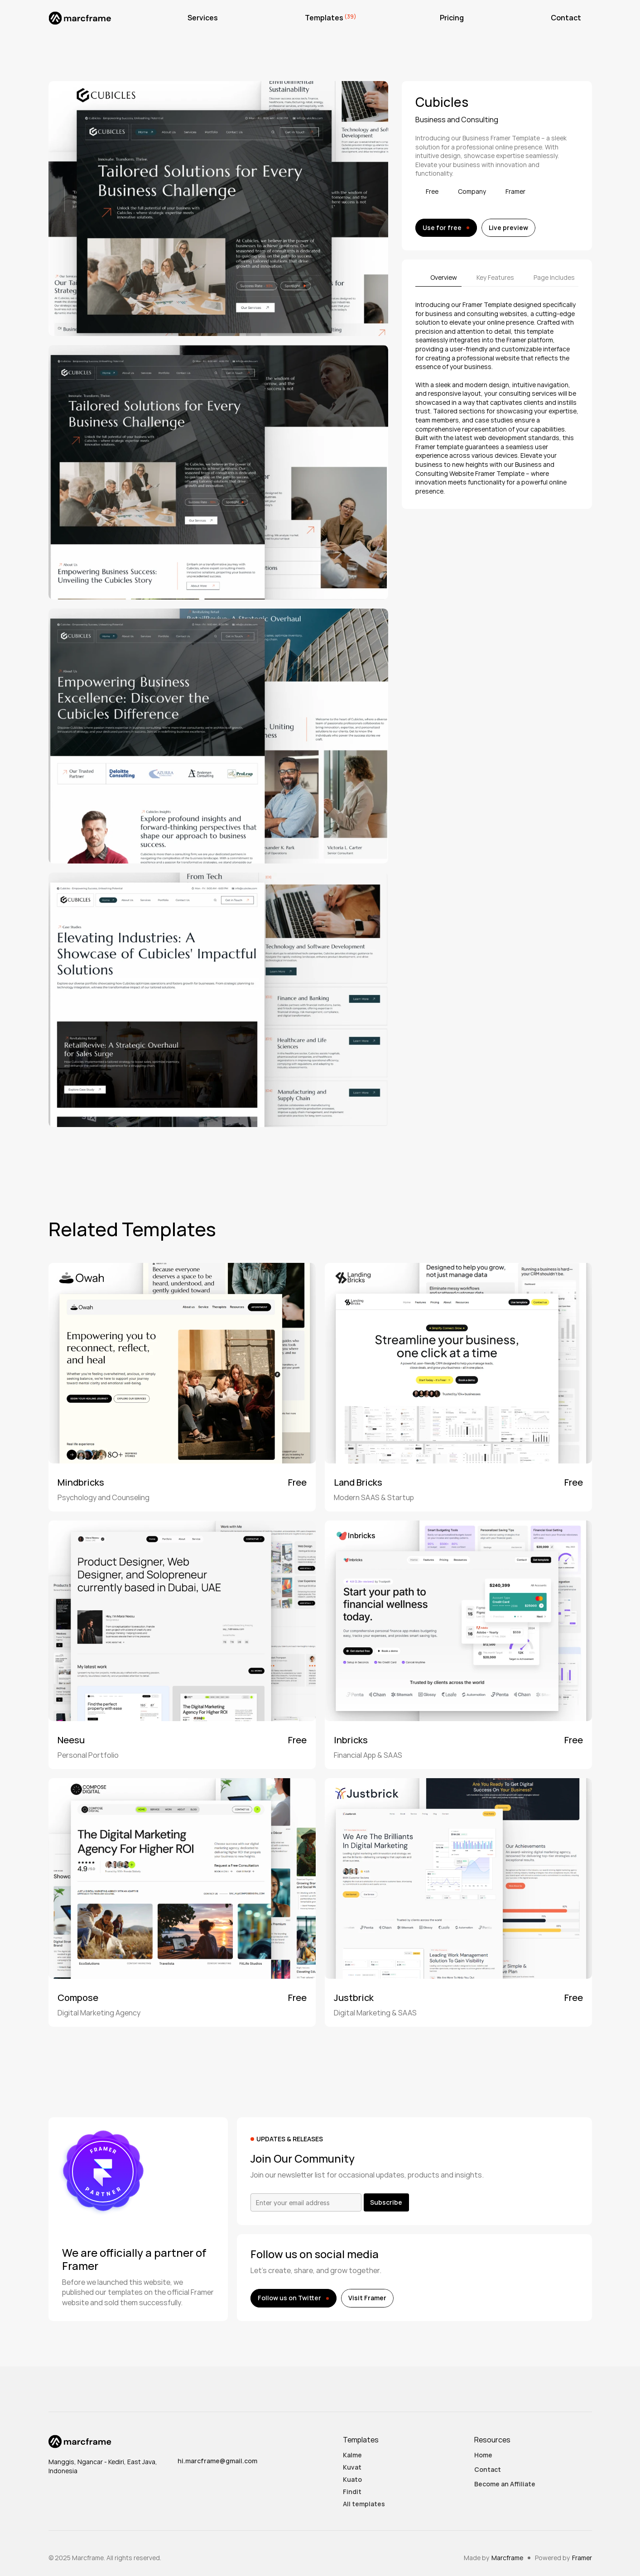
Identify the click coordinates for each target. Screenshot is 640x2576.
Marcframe (507, 2557)
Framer (582, 2557)
